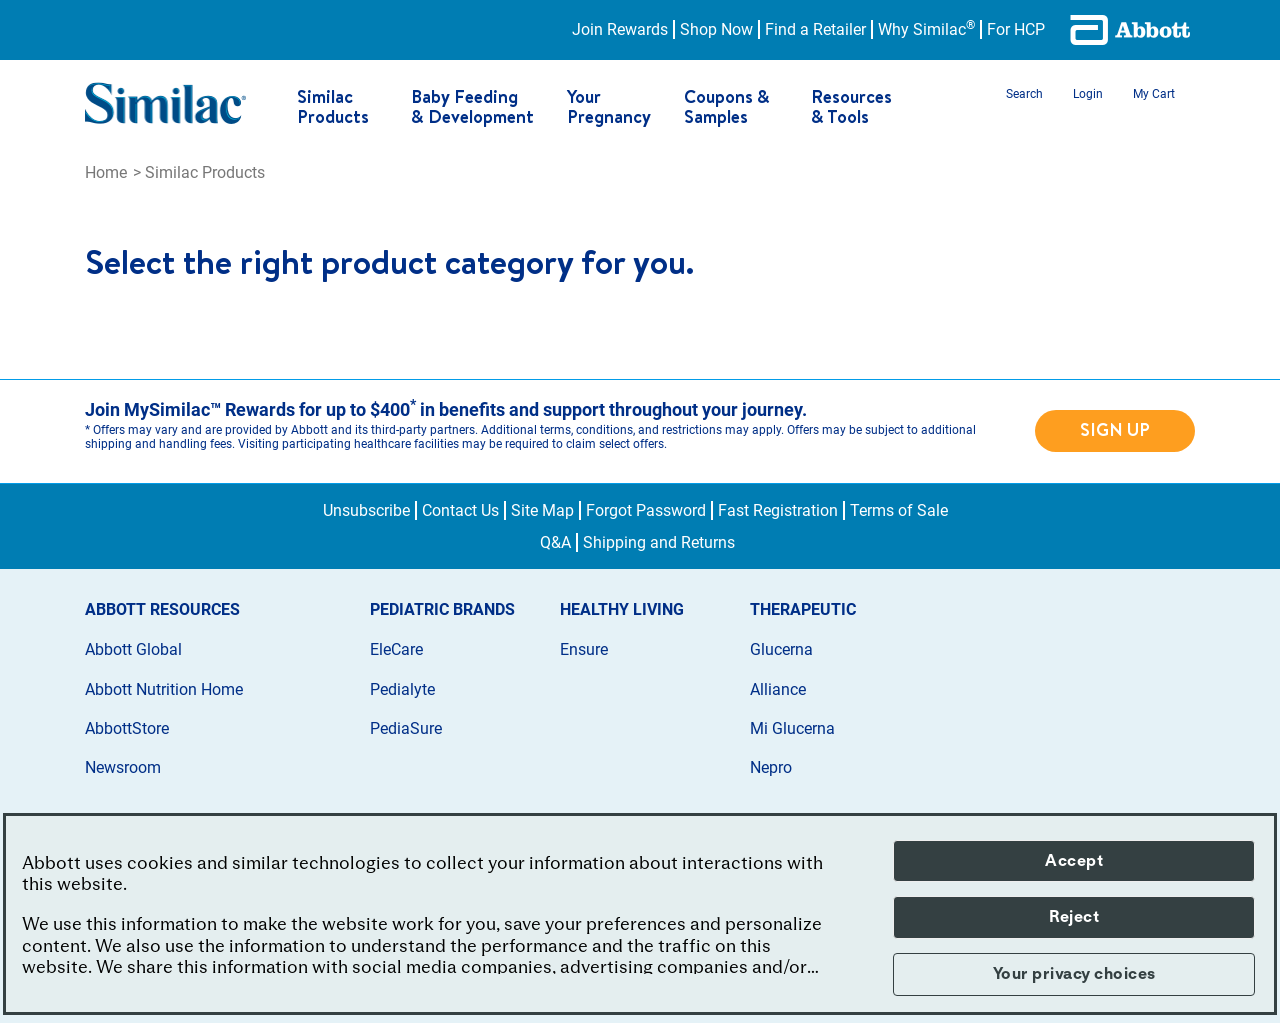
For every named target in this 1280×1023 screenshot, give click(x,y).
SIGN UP (1115, 429)
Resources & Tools (851, 107)
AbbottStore (127, 728)
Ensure (584, 649)
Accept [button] (1074, 861)
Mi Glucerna (792, 728)
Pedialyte (402, 689)
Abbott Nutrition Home (164, 689)
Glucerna (781, 649)
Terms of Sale (899, 510)
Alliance (778, 689)
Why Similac (926, 29)
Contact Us (460, 510)
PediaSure (406, 728)
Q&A (555, 542)
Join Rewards (620, 29)
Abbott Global (133, 649)
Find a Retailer (815, 29)
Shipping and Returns (659, 542)
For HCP (1016, 29)
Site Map (542, 510)
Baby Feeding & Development (472, 107)
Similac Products (333, 107)
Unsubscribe (366, 510)
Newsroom (123, 767)
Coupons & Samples (727, 107)
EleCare (396, 649)
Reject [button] (1074, 917)
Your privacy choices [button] (1074, 974)
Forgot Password (646, 510)
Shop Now (716, 29)
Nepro (771, 767)
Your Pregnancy (609, 107)
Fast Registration (778, 510)
